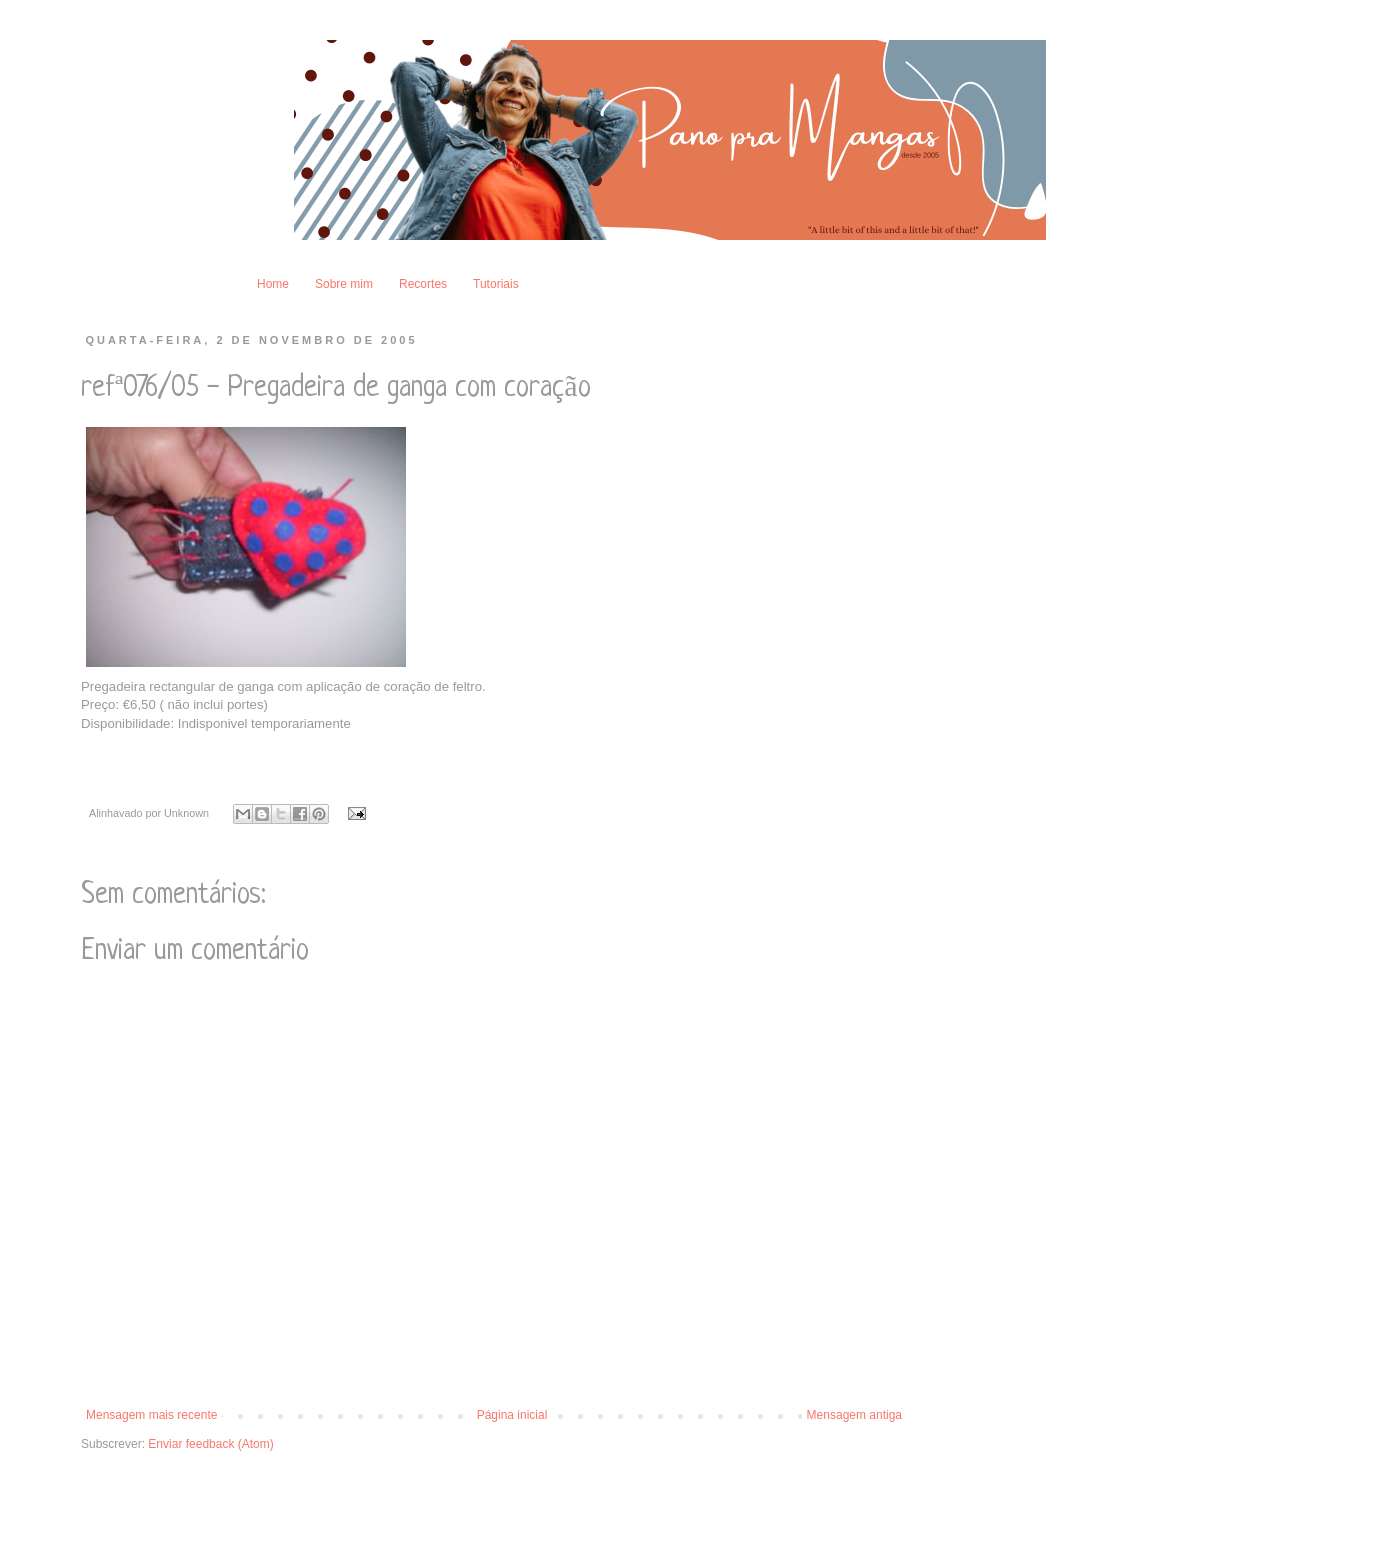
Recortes (423, 284)
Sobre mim (344, 284)
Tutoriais (496, 284)
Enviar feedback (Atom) (210, 1444)
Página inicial (512, 1415)
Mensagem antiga (854, 1415)
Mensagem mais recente (151, 1415)
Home (273, 284)
